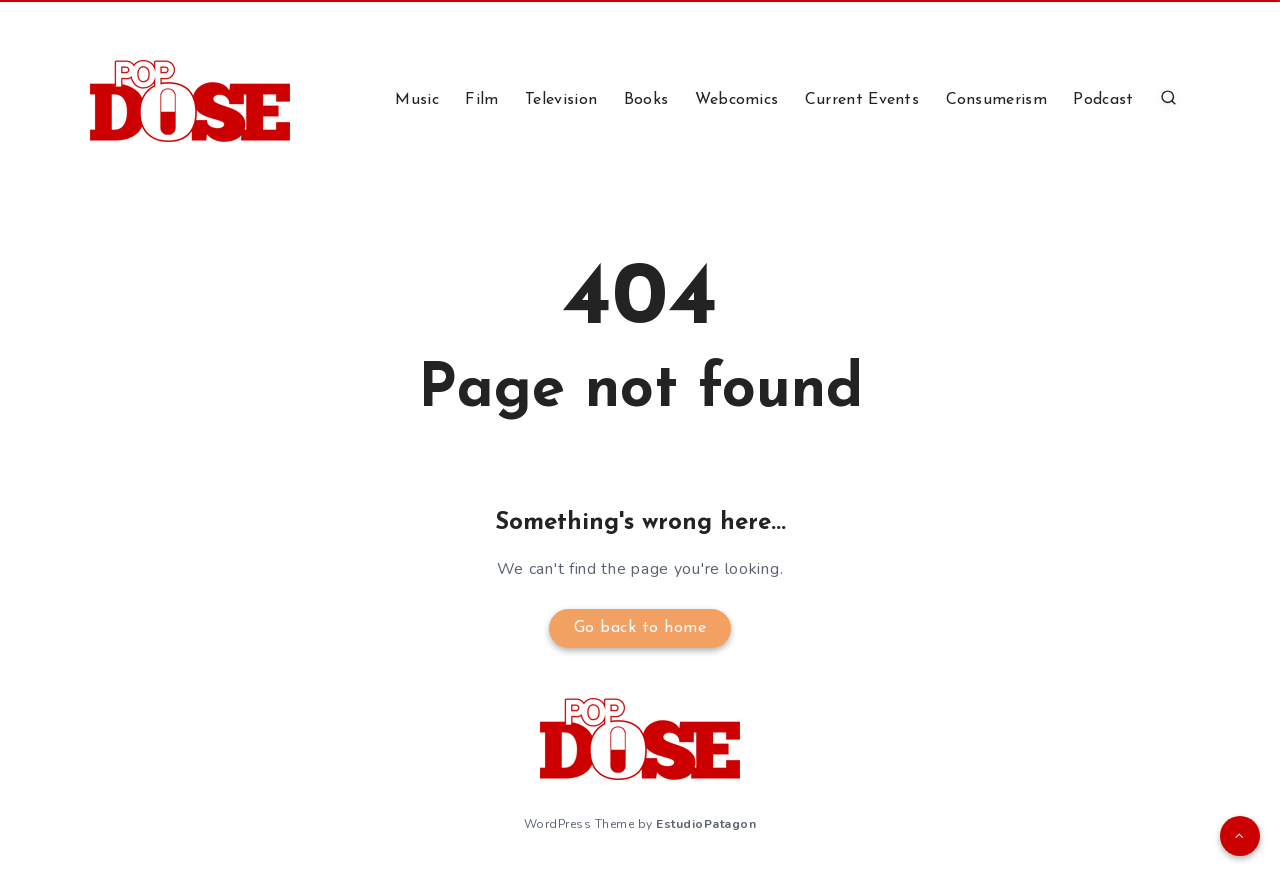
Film (481, 100)
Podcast (1103, 100)
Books (646, 100)
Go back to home (640, 628)
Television (561, 100)
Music (417, 100)
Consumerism (996, 100)
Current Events (862, 100)
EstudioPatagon (706, 824)
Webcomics (737, 100)
